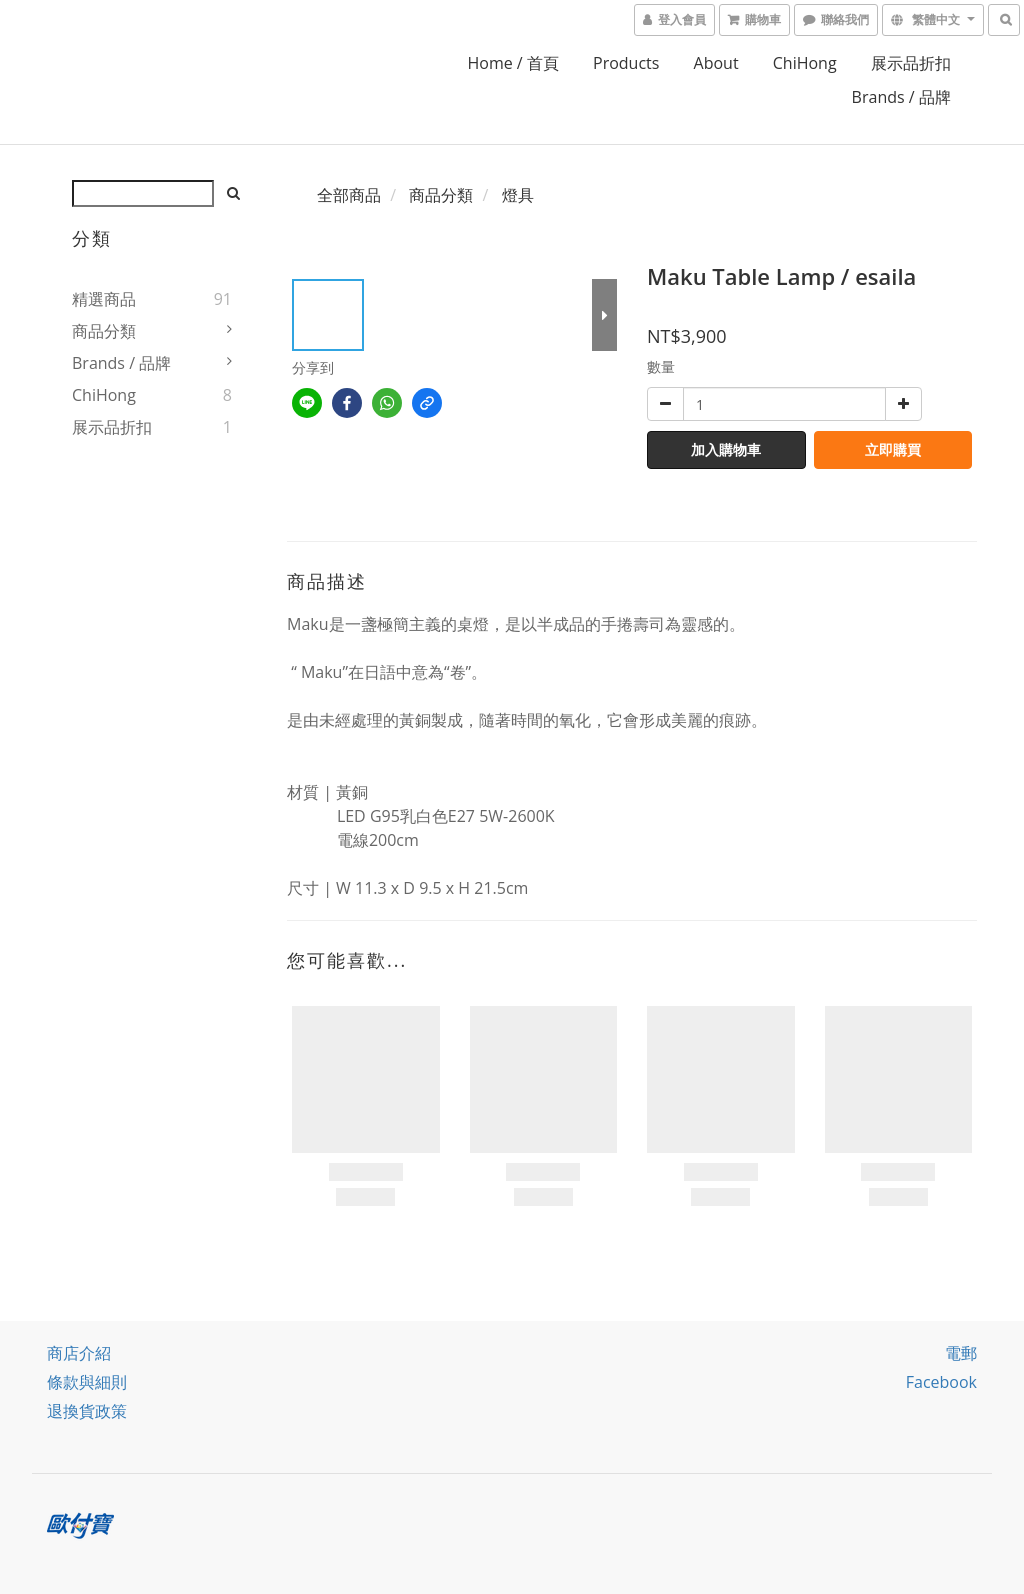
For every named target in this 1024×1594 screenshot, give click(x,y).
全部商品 (349, 195)
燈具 (518, 195)
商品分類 (104, 331)
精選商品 (104, 299)
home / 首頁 (512, 63)
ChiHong (805, 63)
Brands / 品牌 (901, 97)
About (716, 63)
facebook (941, 1382)
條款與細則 (87, 1382)
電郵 (961, 1353)
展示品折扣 (911, 63)
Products (626, 63)
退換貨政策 (87, 1411)
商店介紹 (79, 1353)
